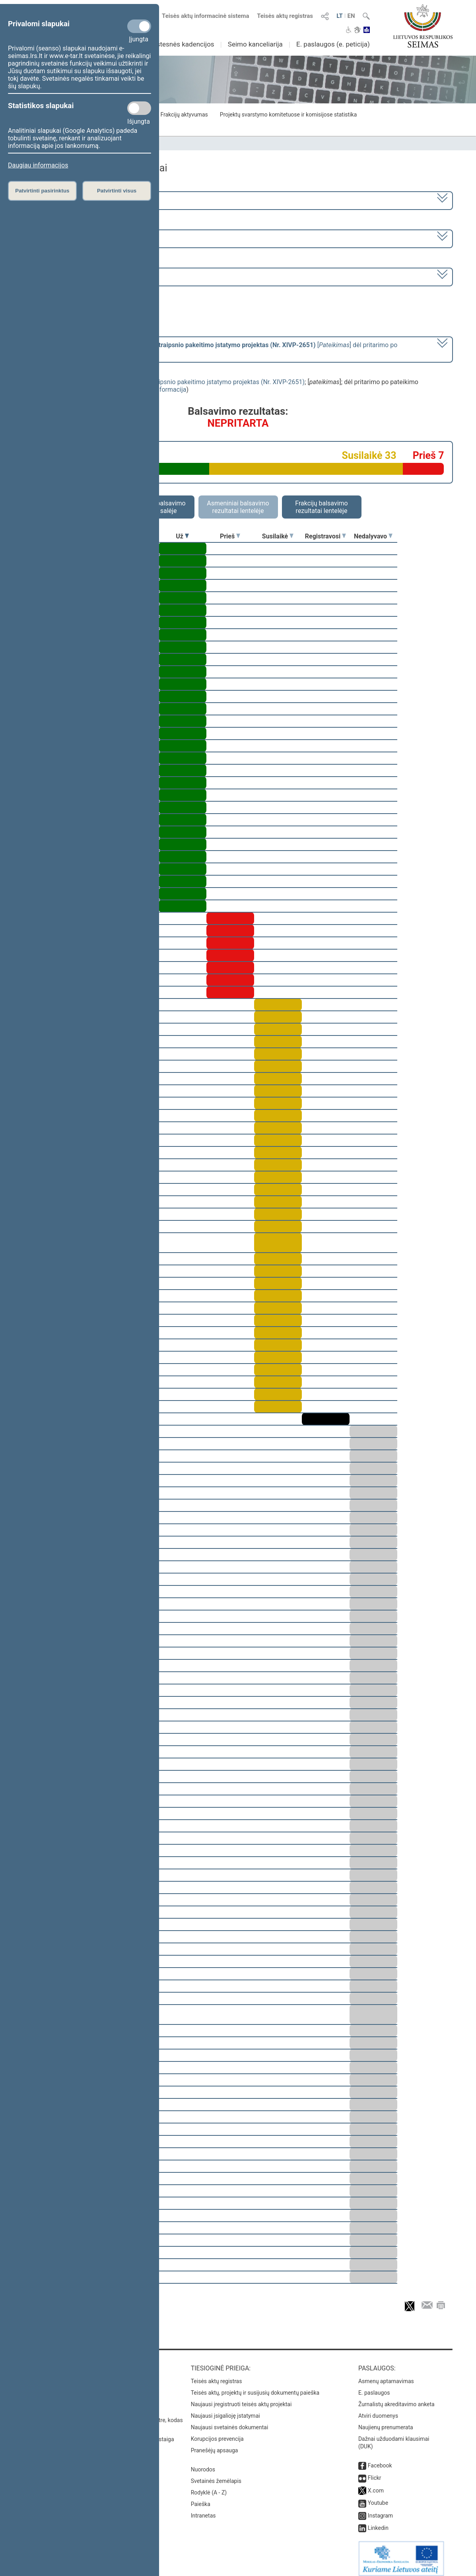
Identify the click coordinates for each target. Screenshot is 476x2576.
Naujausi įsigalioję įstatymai (225, 2410)
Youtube (378, 2497)
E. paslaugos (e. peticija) (333, 44)
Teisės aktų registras (285, 15)
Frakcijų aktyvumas (184, 114)
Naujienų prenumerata (385, 2422)
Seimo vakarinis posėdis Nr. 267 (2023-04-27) (92, 276)
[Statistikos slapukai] (139, 108)
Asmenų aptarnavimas (386, 2375)
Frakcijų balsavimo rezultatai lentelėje (321, 507)
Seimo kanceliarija (255, 44)
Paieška (200, 2498)
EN (351, 15)
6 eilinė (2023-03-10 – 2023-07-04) (77, 238)
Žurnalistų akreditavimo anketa (396, 2398)
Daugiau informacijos (38, 165)
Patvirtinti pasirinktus (42, 191)
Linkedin (378, 2522)
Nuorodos (203, 2464)
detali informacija (162, 389)
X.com (376, 2485)
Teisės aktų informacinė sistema (205, 15)
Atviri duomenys (378, 2410)
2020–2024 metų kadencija (67, 200)
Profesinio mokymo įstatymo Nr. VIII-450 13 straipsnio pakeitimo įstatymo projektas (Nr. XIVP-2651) (164, 382)
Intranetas (203, 2510)
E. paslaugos (374, 2387)
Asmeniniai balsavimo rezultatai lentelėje (238, 507)
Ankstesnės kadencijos (179, 44)
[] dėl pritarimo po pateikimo (213, 348)
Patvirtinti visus (116, 191)
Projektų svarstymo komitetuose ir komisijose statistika (288, 114)
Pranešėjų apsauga (214, 2445)
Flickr (374, 2472)
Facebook (380, 2460)
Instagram (380, 2510)
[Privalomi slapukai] (139, 26)
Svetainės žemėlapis (216, 2475)
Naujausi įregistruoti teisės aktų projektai (241, 2398)
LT (339, 15)
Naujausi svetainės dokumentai (229, 2422)
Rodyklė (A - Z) (209, 2487)
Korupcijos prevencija (217, 2433)
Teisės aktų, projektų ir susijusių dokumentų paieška (255, 2387)
